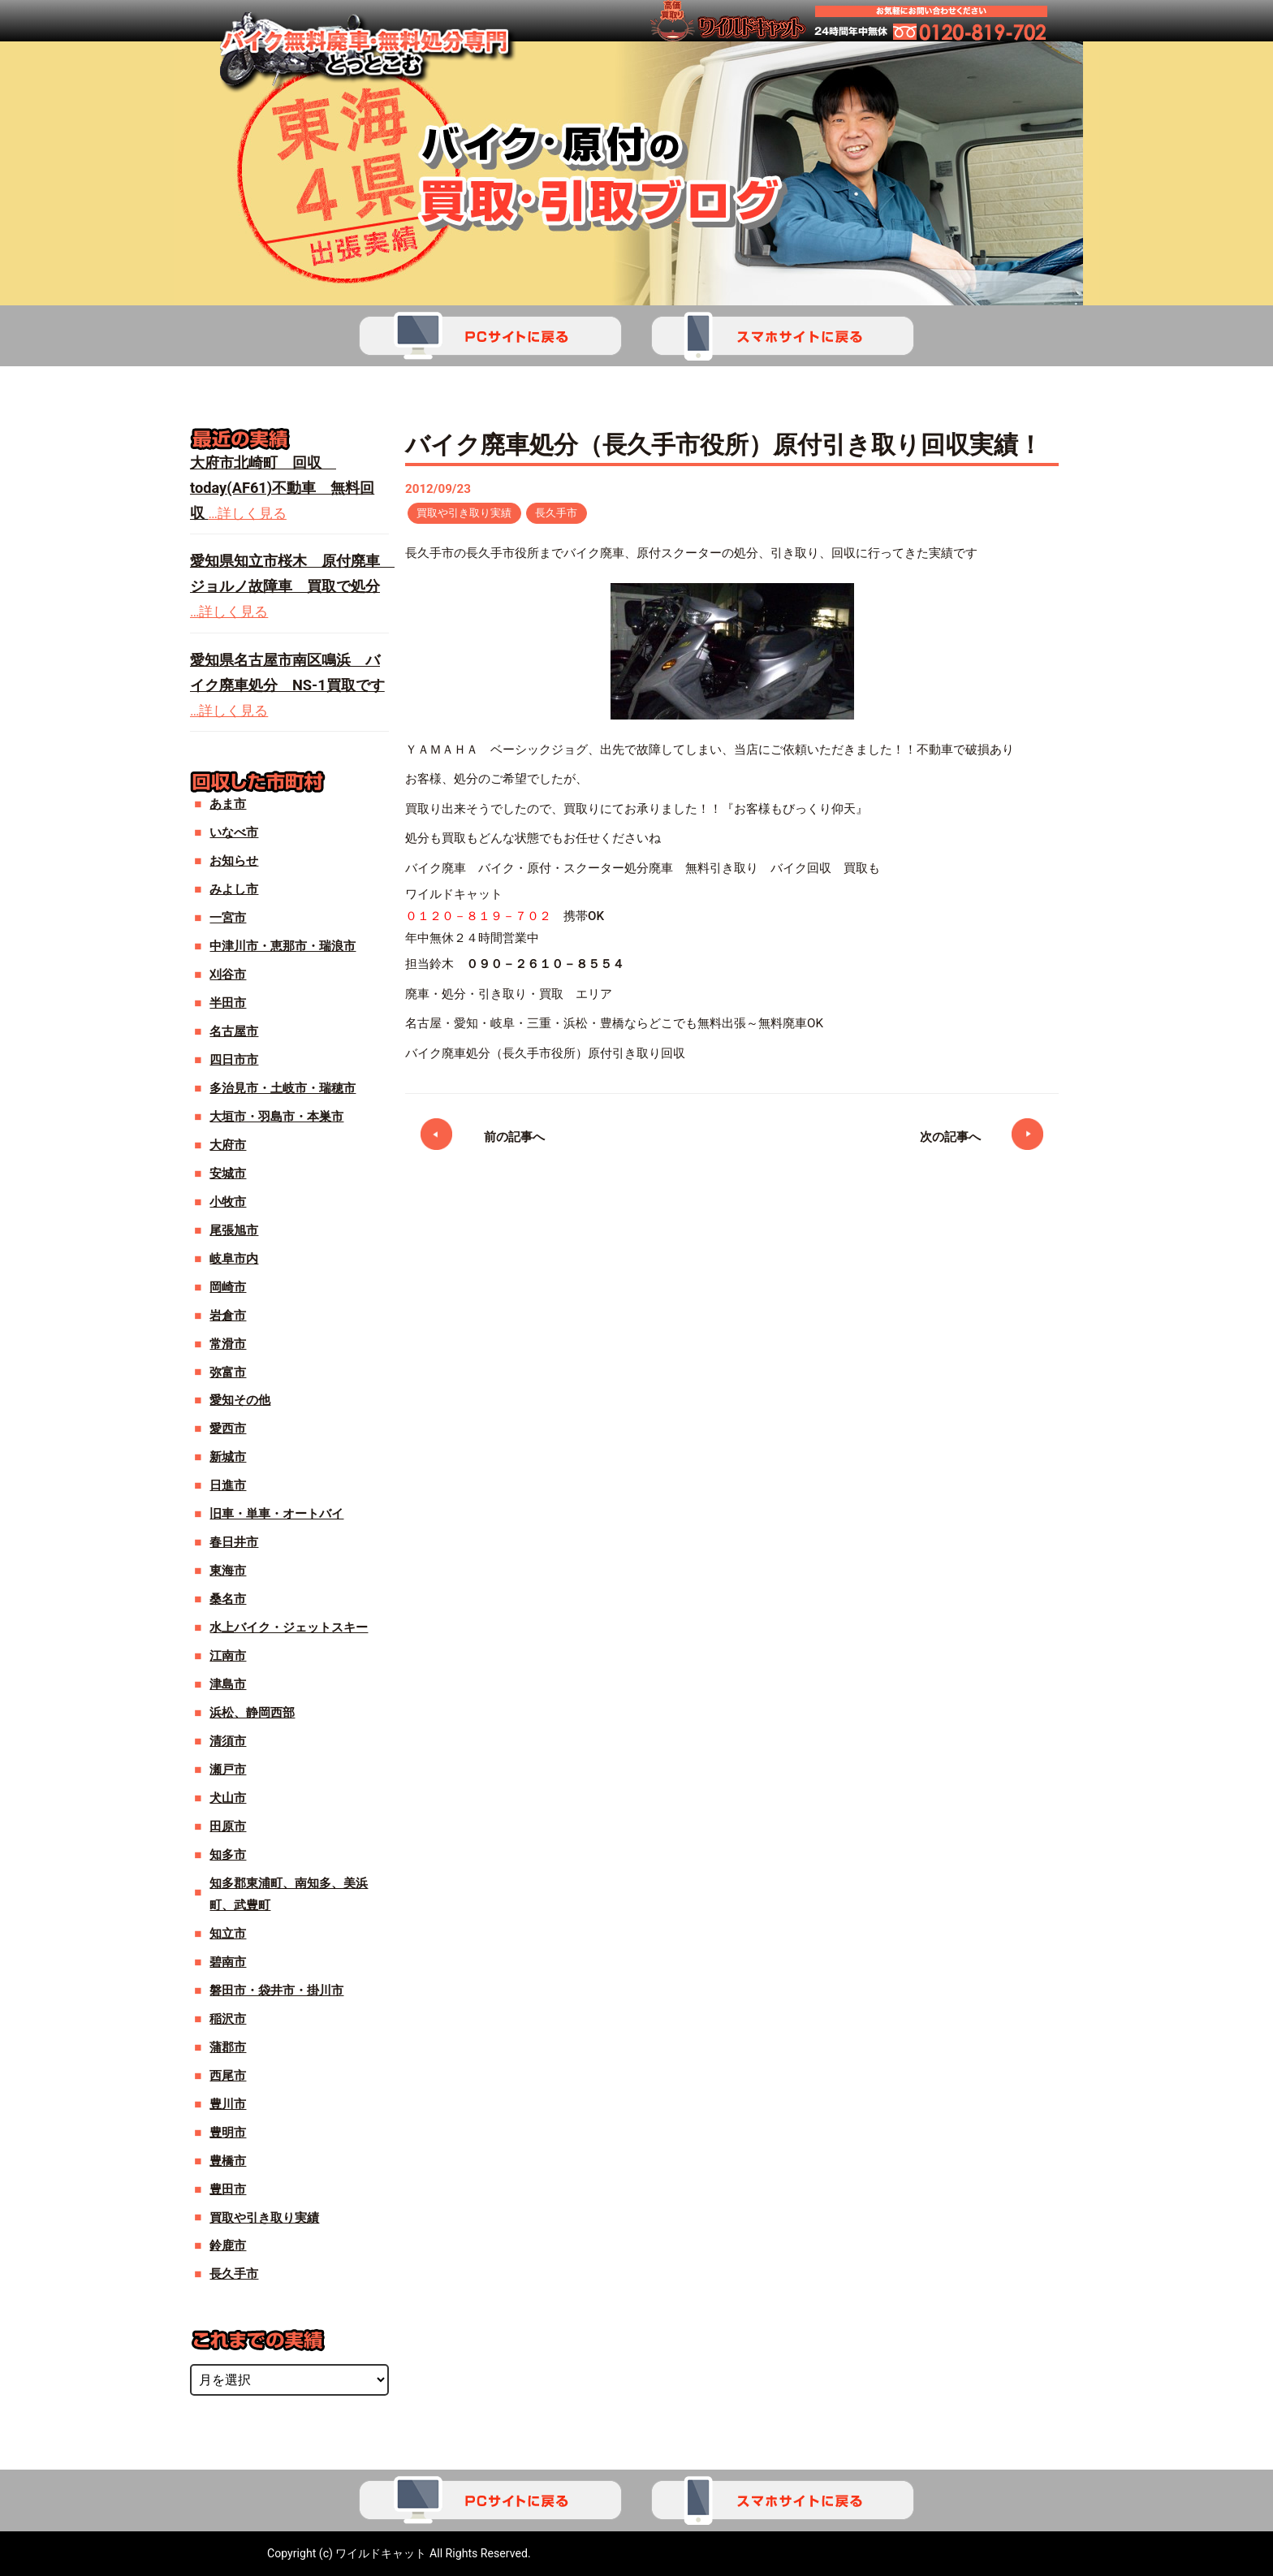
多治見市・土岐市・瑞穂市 (282, 1088)
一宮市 (227, 917)
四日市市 (233, 1059)
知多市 (227, 1855)
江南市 (227, 1656)
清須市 (227, 1741)
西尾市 (227, 2075)
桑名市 (227, 1599)
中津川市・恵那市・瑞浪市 (282, 946)
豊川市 (227, 2104)
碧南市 (227, 1962)
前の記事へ (514, 1139)
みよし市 (233, 889)
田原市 (227, 1826)
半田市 (227, 1003)
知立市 (227, 1933)
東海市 (227, 1570)
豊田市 (227, 2189)
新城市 (227, 1457)
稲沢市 (227, 2019)
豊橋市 (227, 2161)
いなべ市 (233, 832)
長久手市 (566, 513)
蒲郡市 (227, 2047)
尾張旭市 (233, 1230)
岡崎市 (227, 1287)
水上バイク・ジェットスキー (288, 1627)
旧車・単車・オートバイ (276, 1513)
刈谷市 (227, 974)
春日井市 (233, 1542)
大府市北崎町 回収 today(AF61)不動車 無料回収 (282, 487)
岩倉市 (227, 1315)
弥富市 (227, 1372)
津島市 (227, 1684)
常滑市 (227, 1344)
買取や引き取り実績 (468, 513)
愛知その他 (239, 1400)
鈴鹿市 (227, 2245)
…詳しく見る (248, 513)
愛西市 (227, 1428)
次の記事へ (950, 1139)
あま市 (227, 804)
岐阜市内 (233, 1258)
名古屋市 (233, 1031)
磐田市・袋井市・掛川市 (276, 1990)
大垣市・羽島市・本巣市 (276, 1116)
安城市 (227, 1173)
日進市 (227, 1485)
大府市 (227, 1145)
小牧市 (227, 1202)
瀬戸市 (227, 1769)
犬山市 (227, 1798)
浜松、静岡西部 (252, 1712)
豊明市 (227, 2132)
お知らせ (233, 861)
